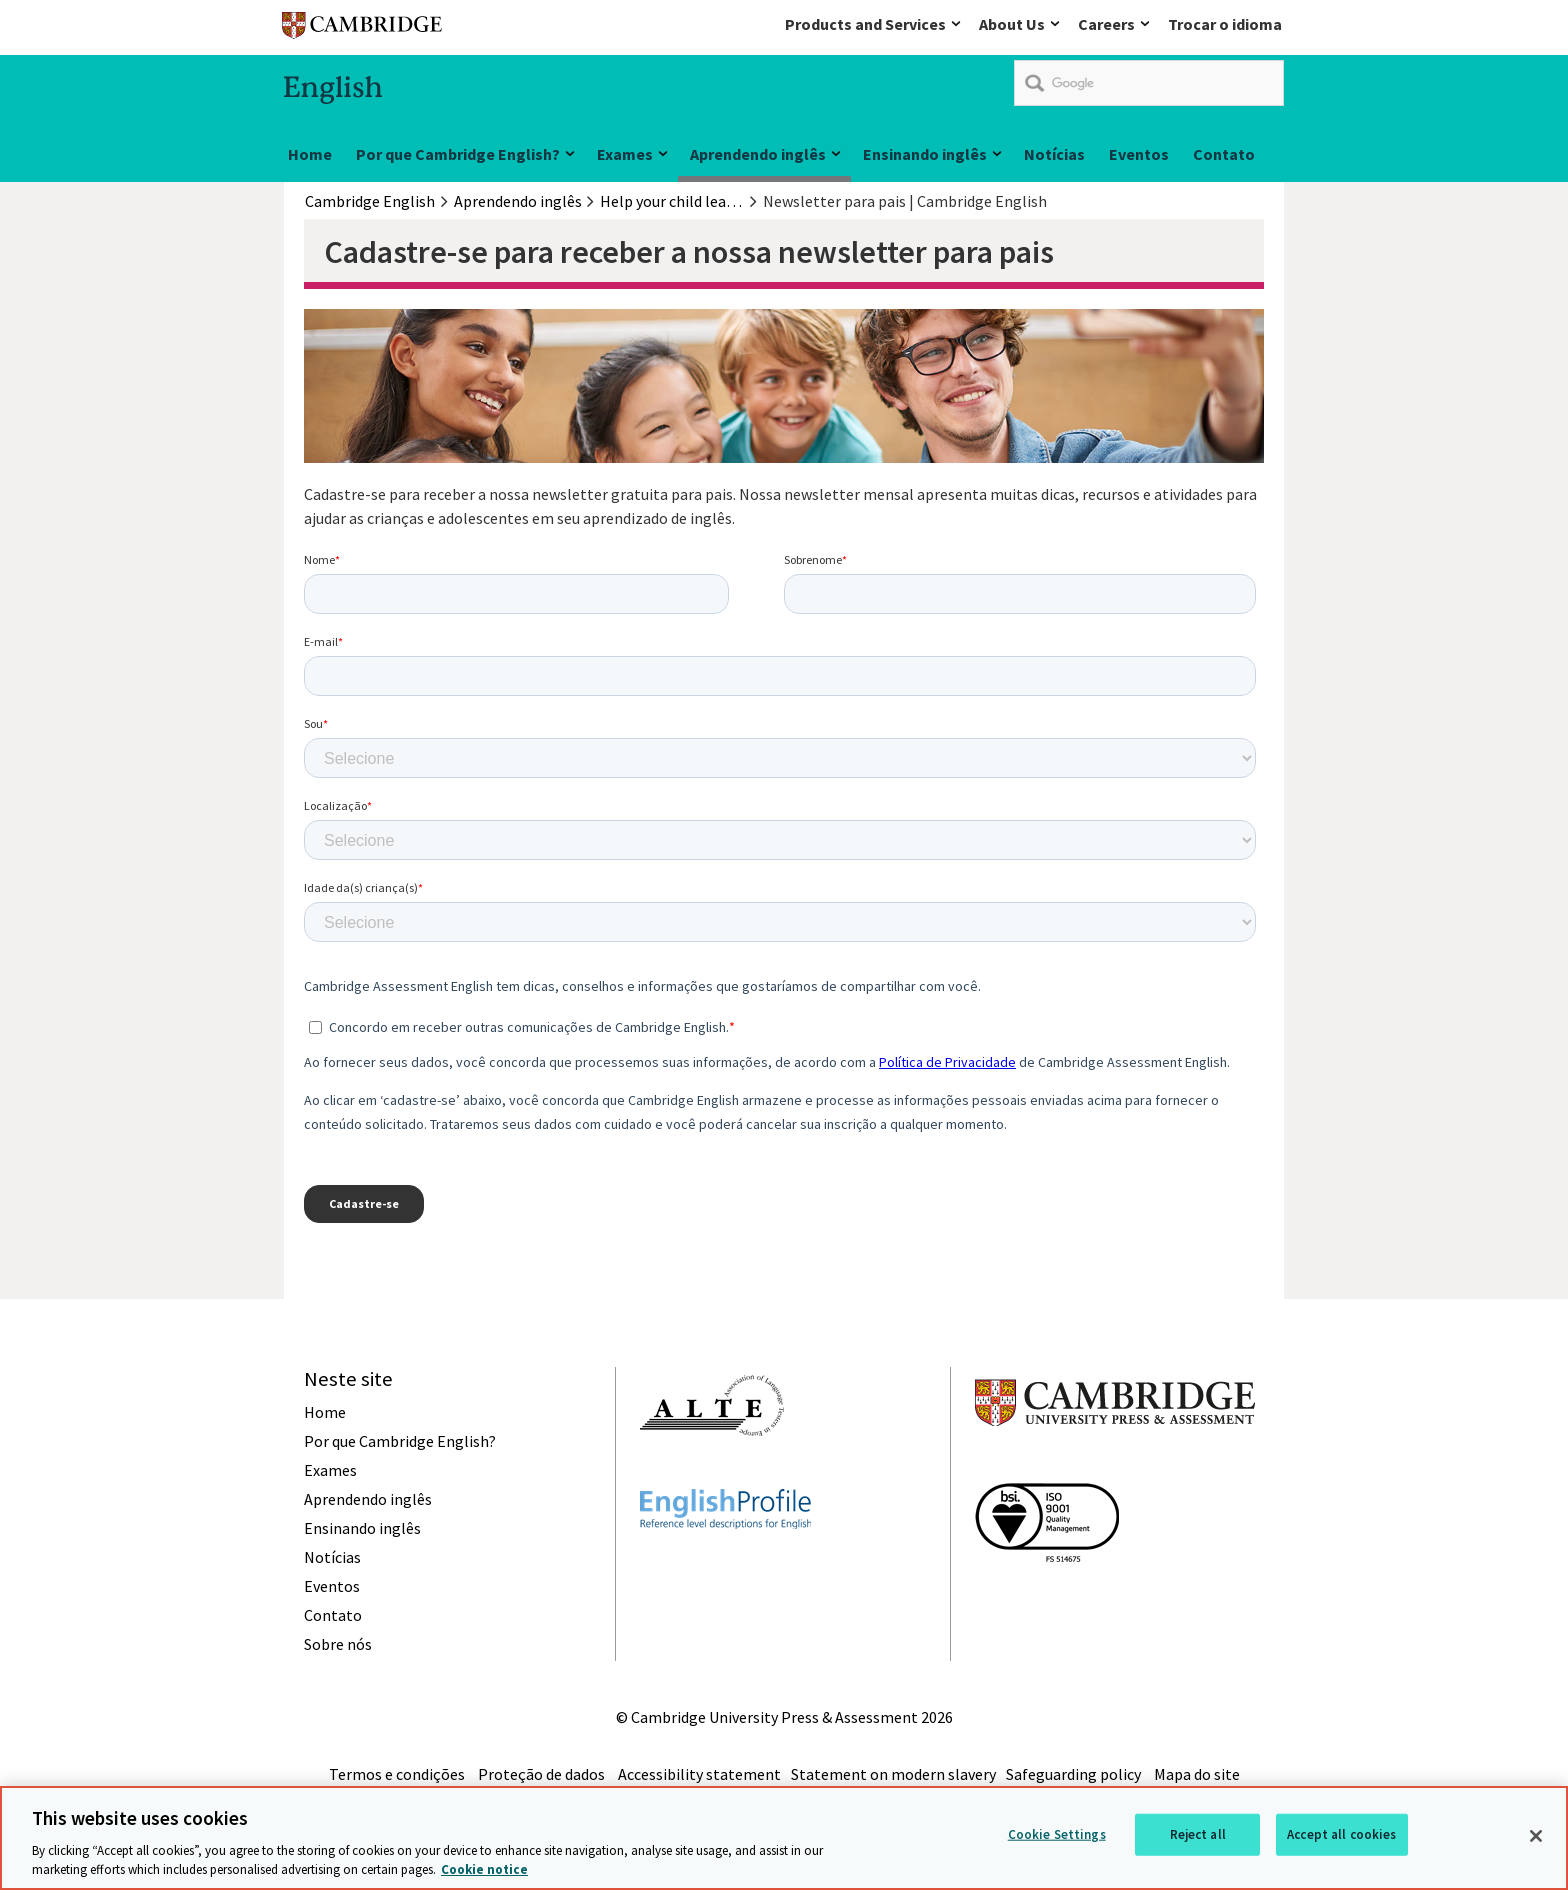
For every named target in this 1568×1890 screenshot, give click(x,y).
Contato (1224, 154)
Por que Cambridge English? (458, 154)
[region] (784, 1838)
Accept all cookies (1341, 1834)
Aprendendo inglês (758, 154)
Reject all (1198, 1834)
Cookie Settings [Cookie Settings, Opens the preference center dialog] (1057, 1834)
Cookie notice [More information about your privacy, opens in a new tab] (484, 1869)
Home (310, 154)
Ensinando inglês (925, 154)
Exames (625, 154)
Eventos (1139, 154)
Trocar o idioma (1225, 24)
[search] (1149, 83)
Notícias (1054, 154)
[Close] (1536, 1836)
